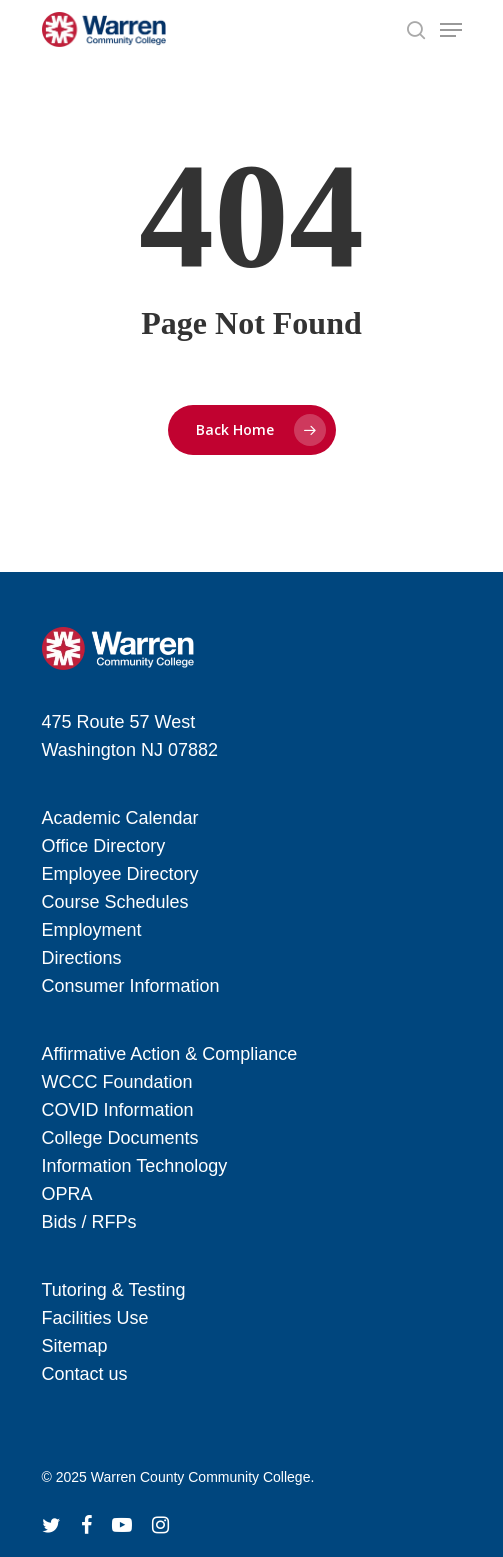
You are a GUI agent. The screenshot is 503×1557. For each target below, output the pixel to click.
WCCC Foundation (117, 1082)
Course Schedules (115, 902)
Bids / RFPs (89, 1222)
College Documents (120, 1138)
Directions (82, 958)
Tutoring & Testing (114, 1290)
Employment (92, 930)
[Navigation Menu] (451, 30)
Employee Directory (120, 874)
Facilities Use (95, 1318)
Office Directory (104, 846)
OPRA (67, 1194)
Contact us (85, 1374)
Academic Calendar (120, 818)
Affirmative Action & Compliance (170, 1054)
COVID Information (118, 1110)
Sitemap (75, 1346)
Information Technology (135, 1166)
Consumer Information (131, 986)
